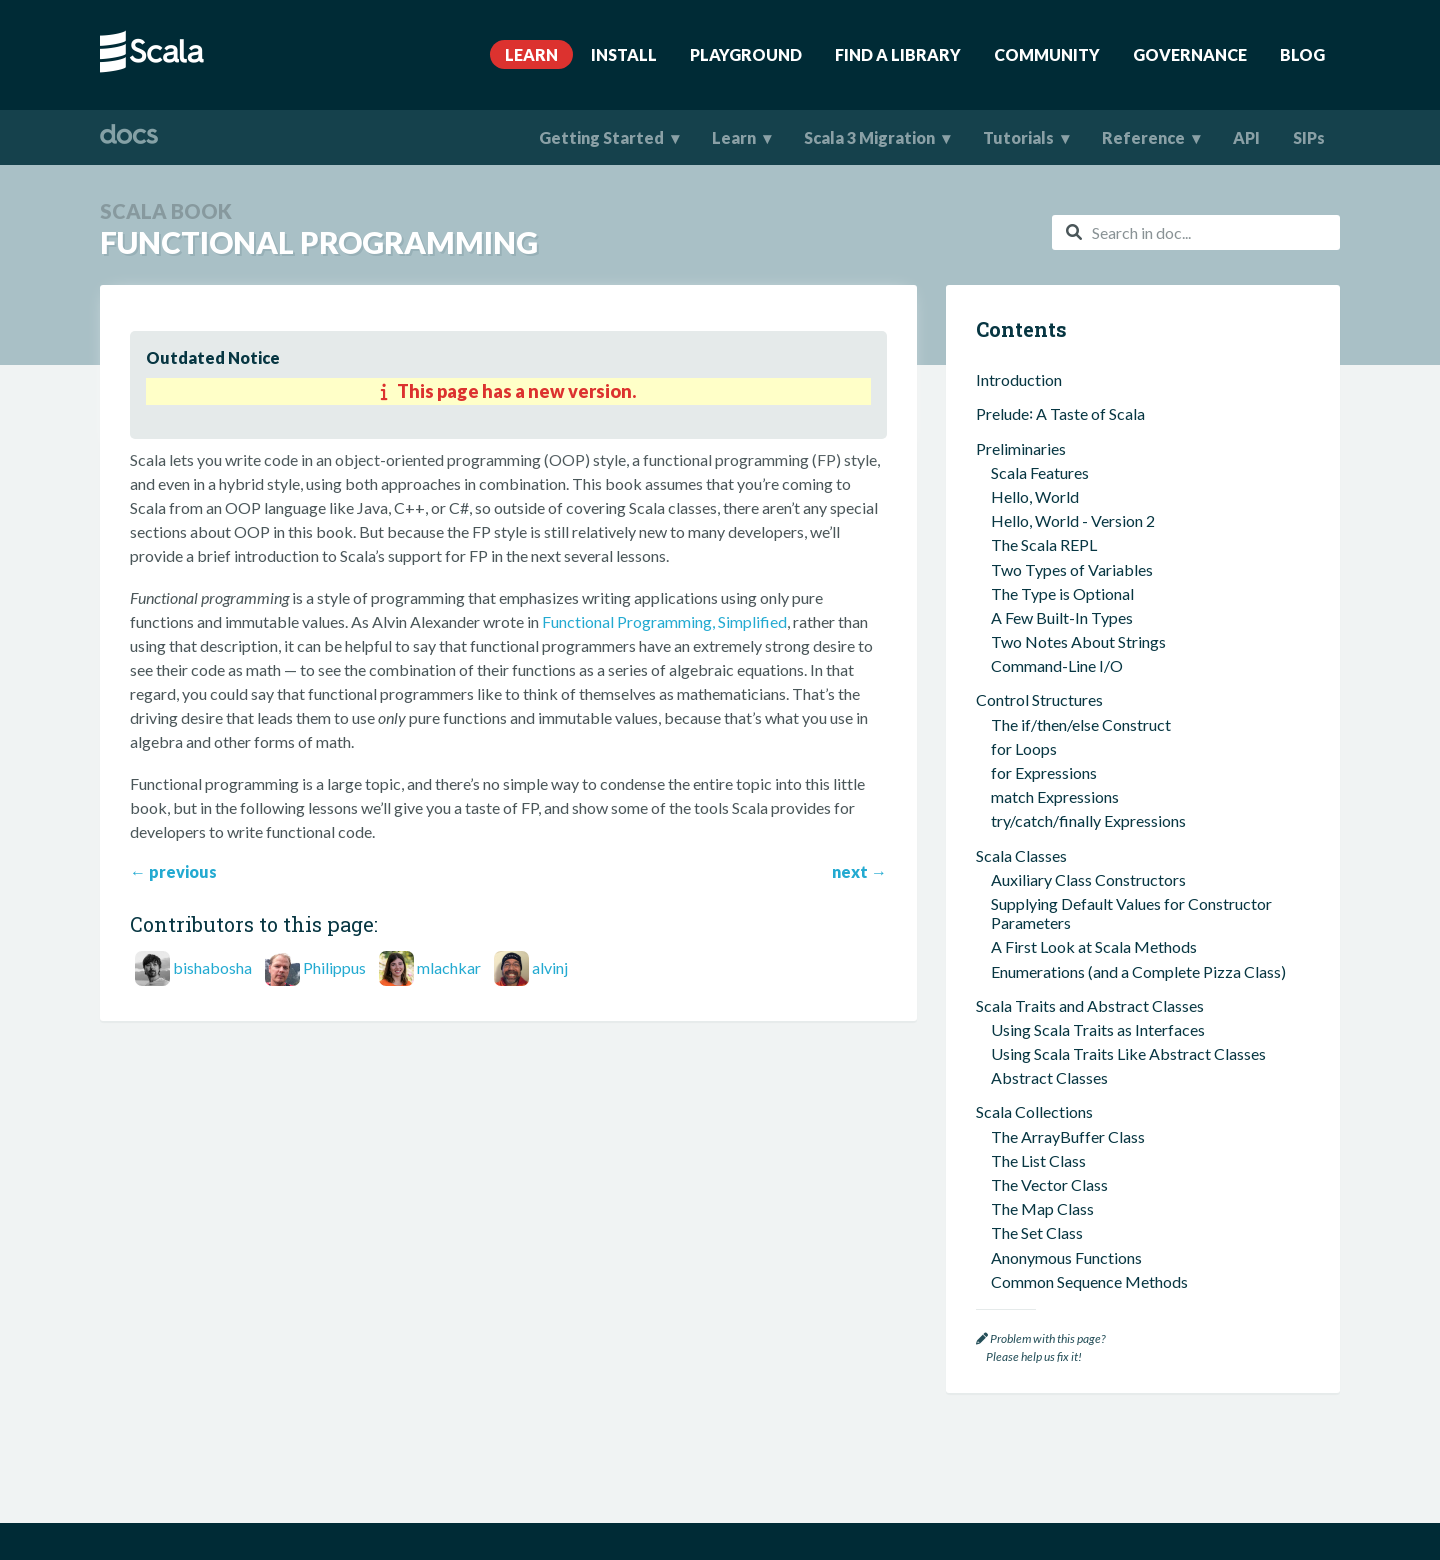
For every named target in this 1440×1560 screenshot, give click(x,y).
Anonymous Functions (1066, 712)
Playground (746, 54)
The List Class (1038, 615)
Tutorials (1018, 137)
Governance (1190, 54)
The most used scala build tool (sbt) (1112, 901)
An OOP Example (1051, 843)
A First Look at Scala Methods (1094, 401)
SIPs (1309, 137)
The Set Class (1037, 687)
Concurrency (1020, 1221)
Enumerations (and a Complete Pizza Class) (1138, 426)
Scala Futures (1036, 1245)
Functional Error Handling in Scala (1106, 1187)
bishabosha (212, 967)
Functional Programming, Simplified (664, 621)
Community (1047, 54)
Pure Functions (1042, 1032)
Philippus (334, 967)
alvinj (550, 967)
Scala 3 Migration (869, 137)
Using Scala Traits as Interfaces (1098, 484)
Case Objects (1037, 1163)
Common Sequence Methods (1089, 736)
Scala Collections (1034, 566)
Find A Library (898, 54)
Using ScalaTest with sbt (1075, 925)
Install (624, 54)
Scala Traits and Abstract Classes (1090, 460)
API (1246, 137)
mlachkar (449, 967)
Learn (531, 54)
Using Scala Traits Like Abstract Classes (1128, 508)
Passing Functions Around (1079, 1056)
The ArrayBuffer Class (1068, 591)
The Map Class (1042, 663)
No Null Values (1042, 1080)
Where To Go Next (1040, 1280)
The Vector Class (1049, 639)
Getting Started (601, 137)
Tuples (1014, 818)
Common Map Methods (1073, 760)
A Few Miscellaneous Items (1069, 794)
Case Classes (1020, 1139)
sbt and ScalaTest (1036, 877)
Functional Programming (1070, 1003)
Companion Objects (1060, 1104)
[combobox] (1196, 232)
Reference (1143, 137)
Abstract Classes (1049, 532)
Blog (1302, 54)
